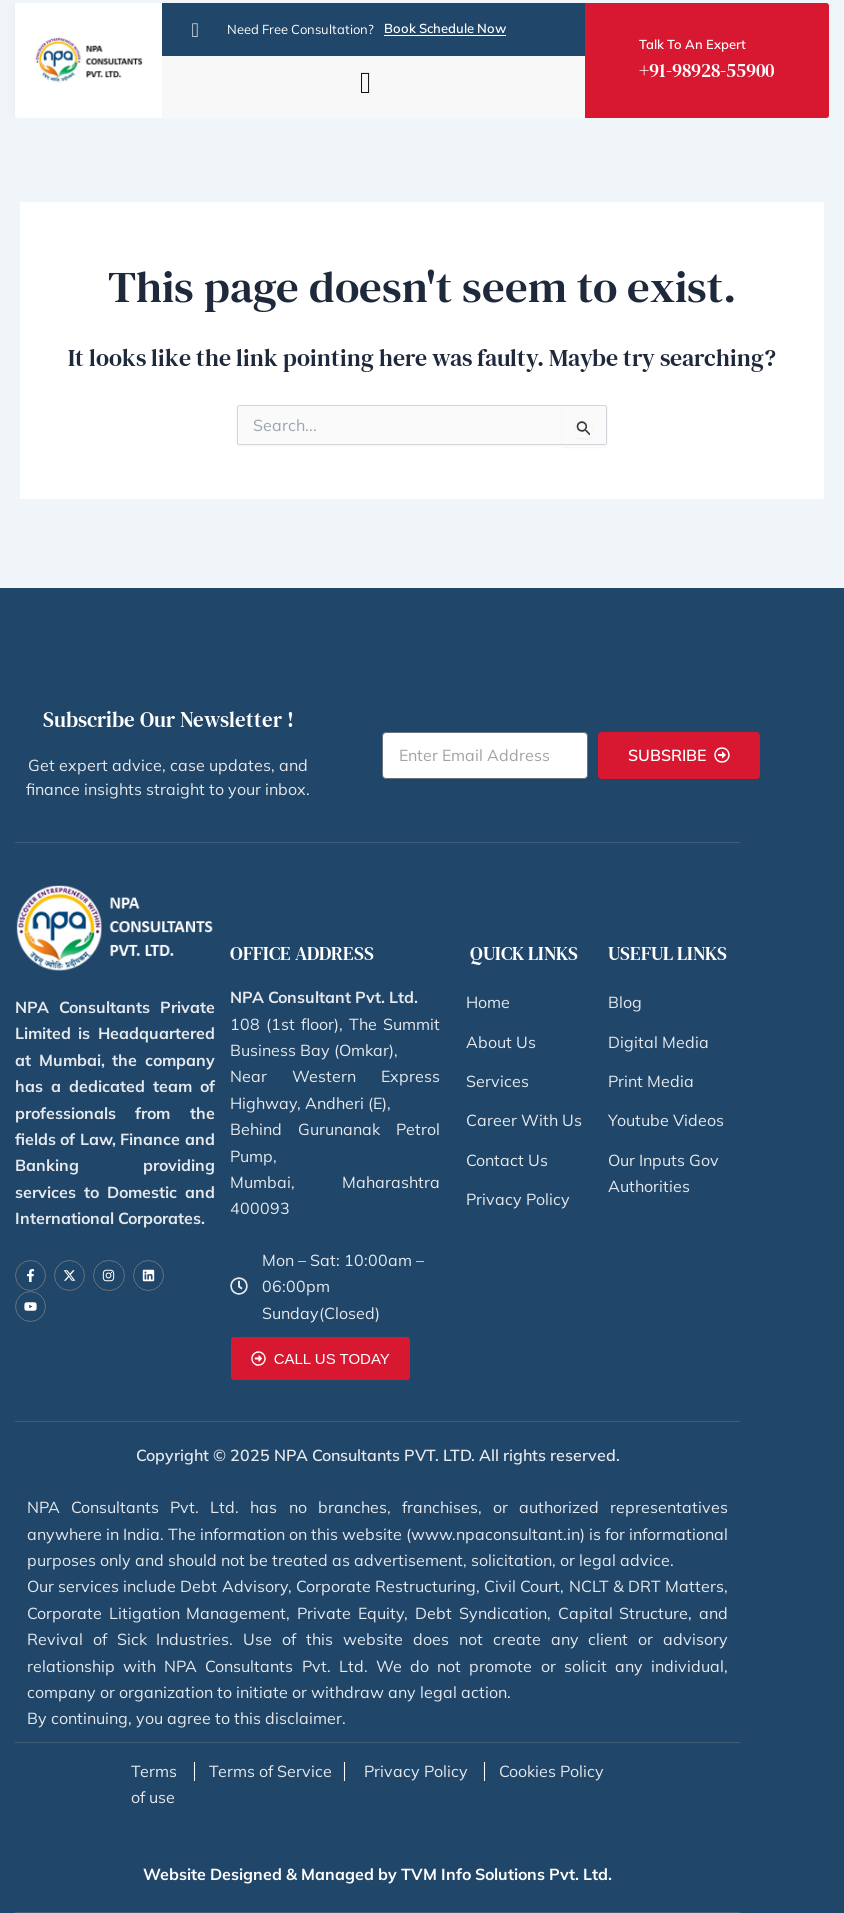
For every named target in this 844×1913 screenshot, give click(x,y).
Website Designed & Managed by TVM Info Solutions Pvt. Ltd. (377, 1874)
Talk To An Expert (692, 46)
